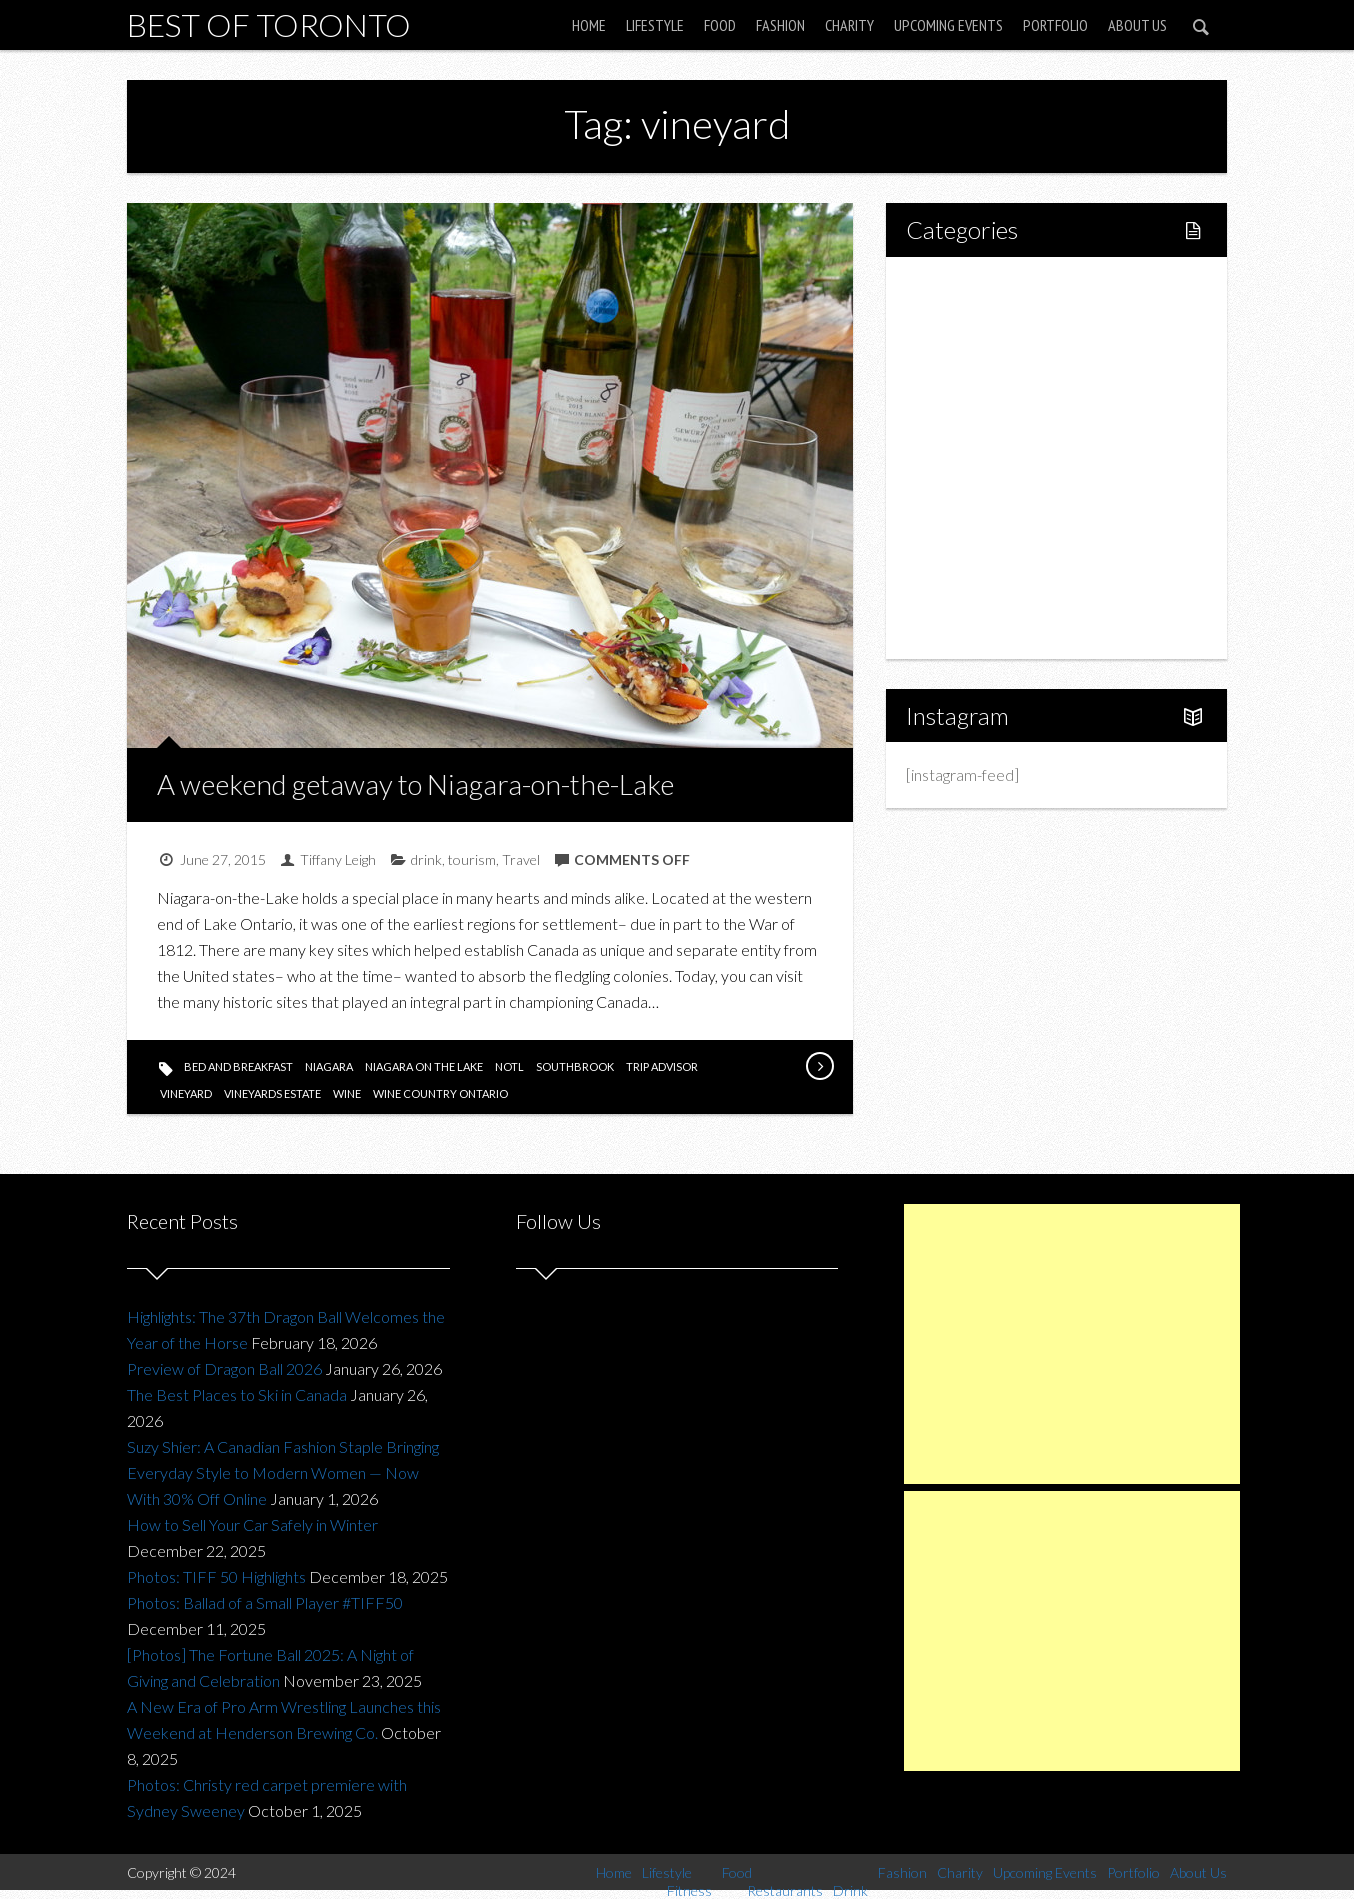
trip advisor (662, 1066)
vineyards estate (272, 1093)
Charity (849, 25)
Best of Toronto (269, 24)
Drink (967, 457)
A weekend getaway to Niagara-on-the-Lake (415, 784)
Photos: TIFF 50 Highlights (216, 1576)
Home (589, 25)
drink (426, 859)
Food (720, 25)
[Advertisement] (1072, 1344)
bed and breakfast (238, 1066)
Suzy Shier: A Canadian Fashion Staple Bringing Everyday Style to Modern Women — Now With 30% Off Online (283, 1472)
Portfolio (1055, 25)
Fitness (973, 355)
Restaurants (989, 423)
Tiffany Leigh (338, 859)
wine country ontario (440, 1093)
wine (347, 1093)
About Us (1137, 25)
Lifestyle (655, 25)
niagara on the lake (424, 1066)
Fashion (780, 25)
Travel (521, 859)
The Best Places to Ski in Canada (237, 1394)
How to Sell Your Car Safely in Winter (252, 1524)
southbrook (575, 1066)
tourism (472, 859)
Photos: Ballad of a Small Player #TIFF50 (265, 1602)
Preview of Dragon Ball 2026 (224, 1368)
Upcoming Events (948, 25)
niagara (329, 1066)
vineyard (186, 1093)
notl (509, 1066)
